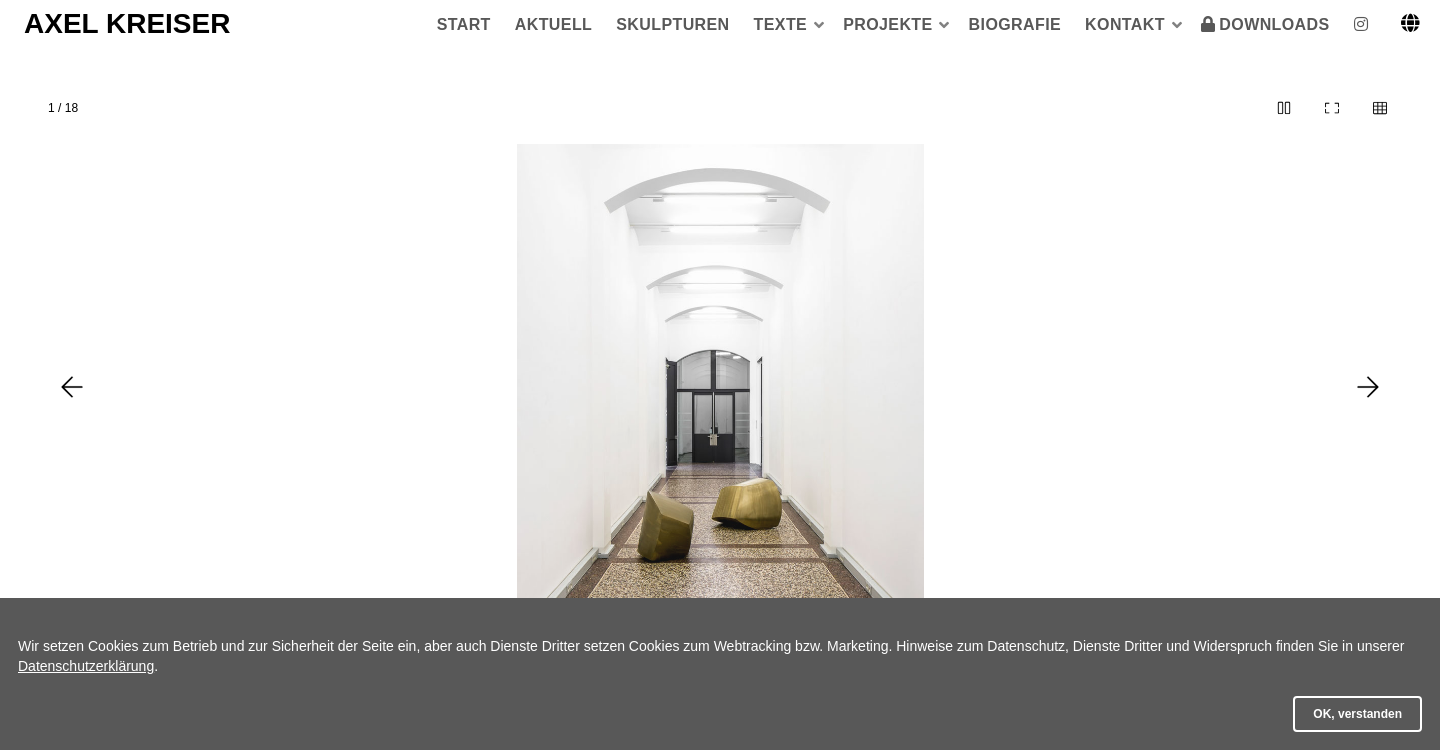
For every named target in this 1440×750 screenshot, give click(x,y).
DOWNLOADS (1274, 24)
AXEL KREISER (127, 23)
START (464, 24)
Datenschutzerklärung (86, 666)
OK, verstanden (1357, 714)
